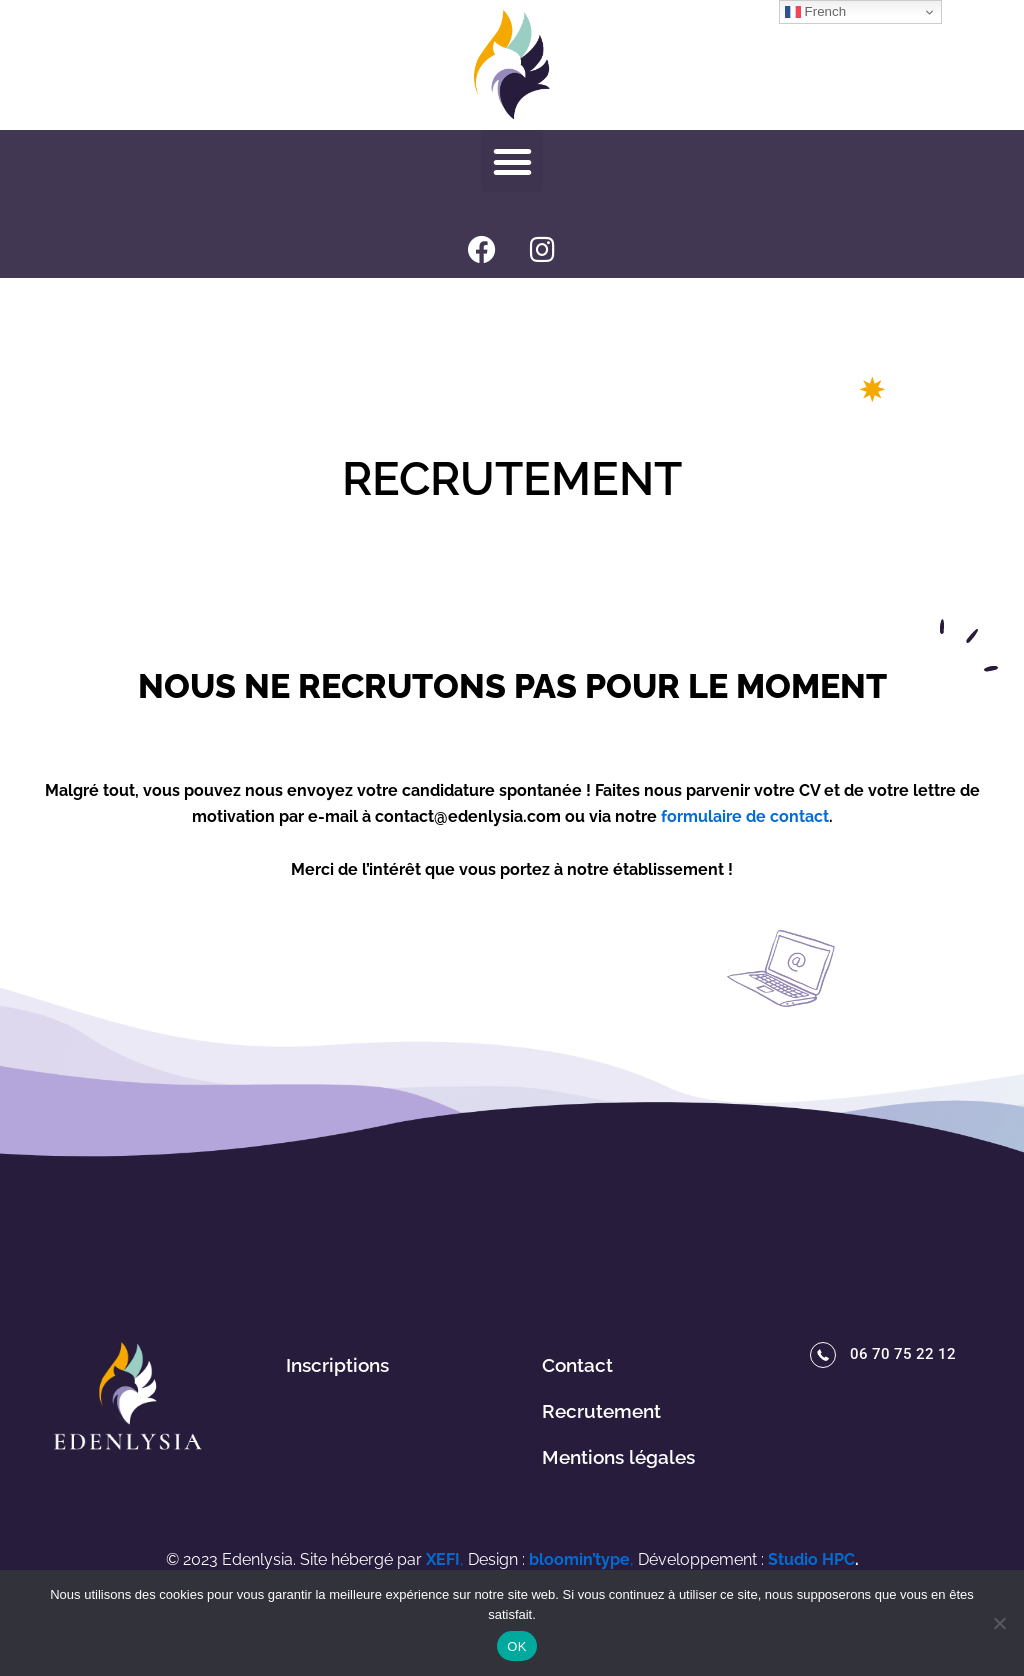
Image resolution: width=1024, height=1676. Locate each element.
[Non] (999, 1623)
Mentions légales (618, 1457)
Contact (577, 1365)
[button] (512, 161)
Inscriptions (337, 1365)
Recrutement (601, 1411)
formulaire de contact (745, 816)
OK (516, 1646)
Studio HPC (811, 1555)
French (815, 12)
